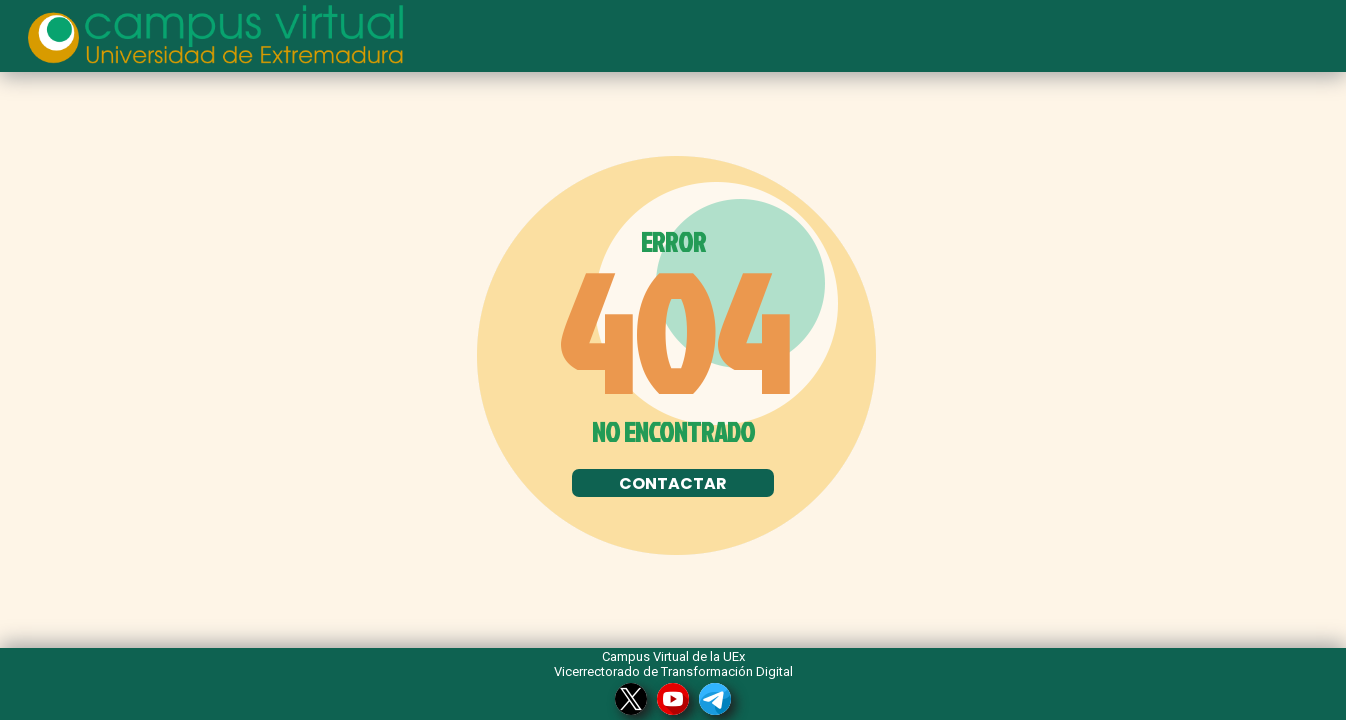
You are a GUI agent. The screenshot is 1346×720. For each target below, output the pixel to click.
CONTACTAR (673, 483)
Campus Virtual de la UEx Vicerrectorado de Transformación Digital (673, 664)
